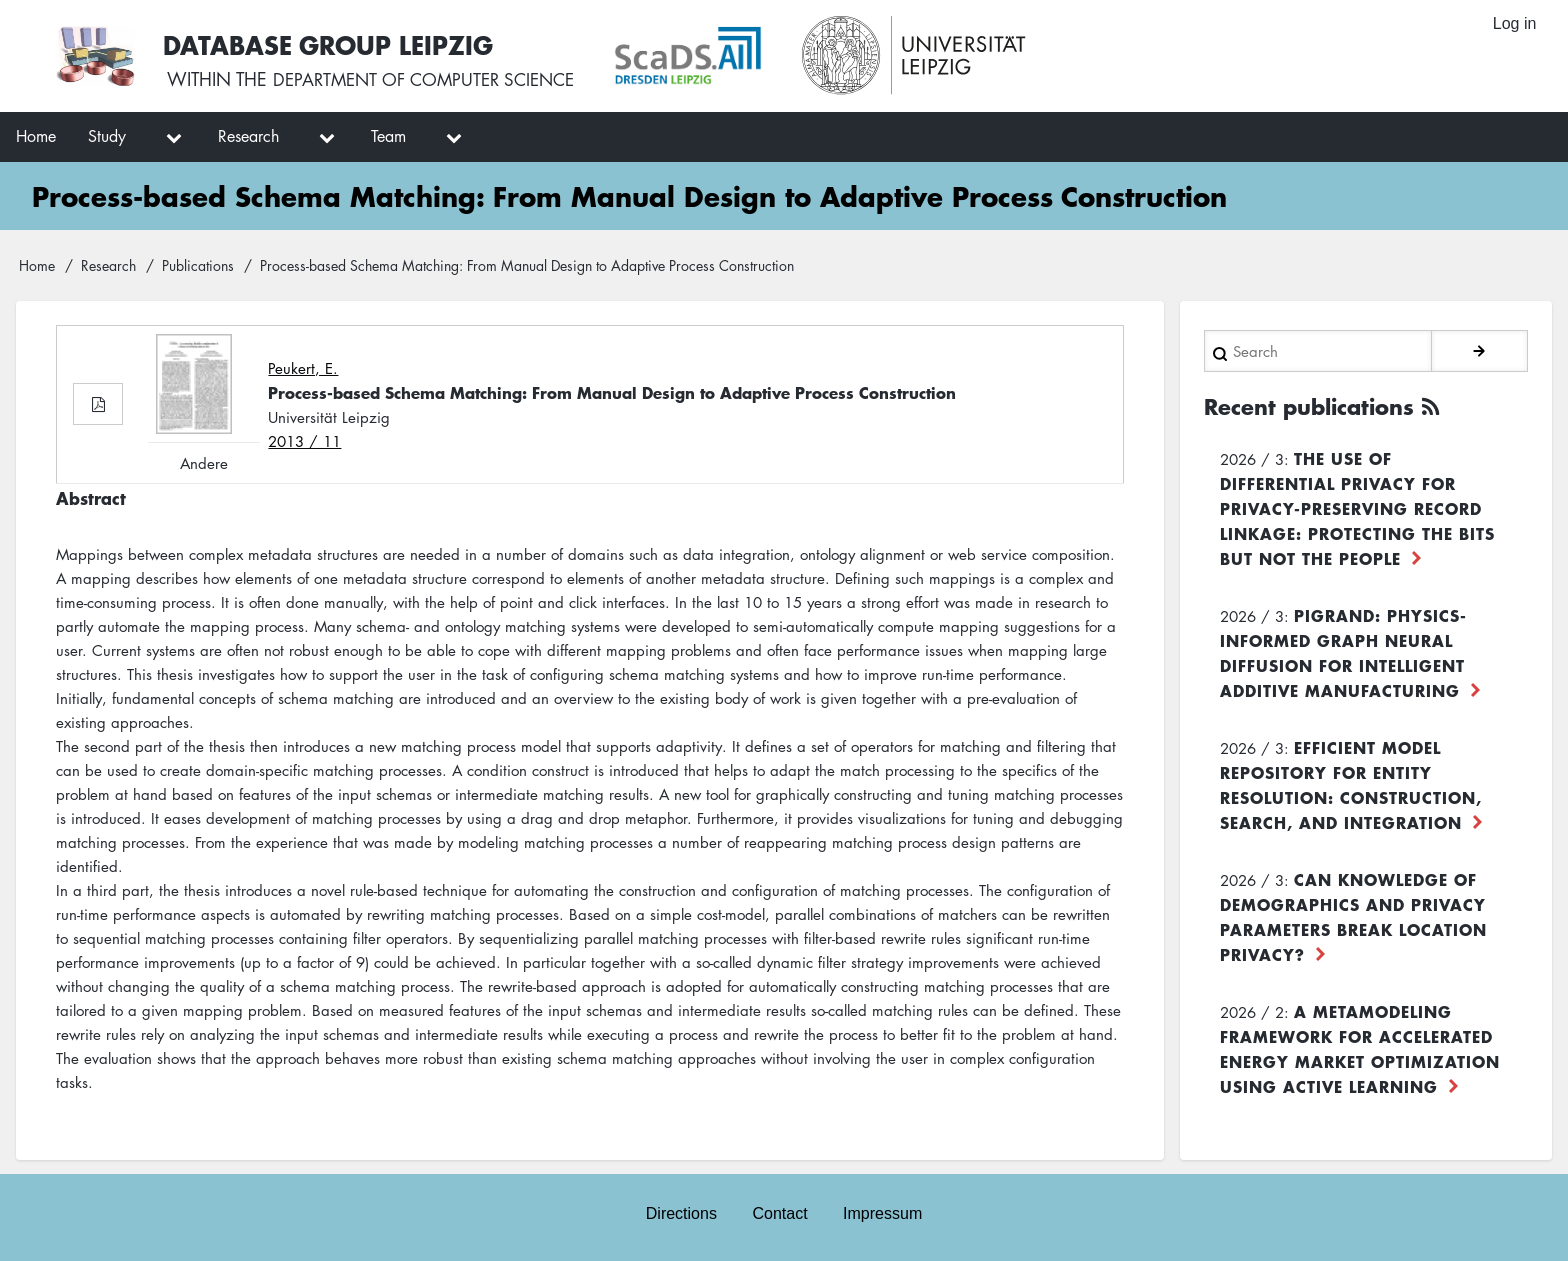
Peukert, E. (303, 368)
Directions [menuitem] (680, 1212)
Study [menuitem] (107, 136)
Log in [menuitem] (1514, 24)
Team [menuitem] (388, 136)
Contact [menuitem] (779, 1212)
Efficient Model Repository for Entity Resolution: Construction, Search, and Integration (1351, 782)
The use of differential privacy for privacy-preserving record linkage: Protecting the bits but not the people (1357, 506)
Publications (198, 265)
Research (108, 265)
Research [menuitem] (248, 136)
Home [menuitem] (36, 136)
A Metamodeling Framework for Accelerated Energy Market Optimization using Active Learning (1360, 1046)
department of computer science (434, 80)
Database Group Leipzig (332, 43)
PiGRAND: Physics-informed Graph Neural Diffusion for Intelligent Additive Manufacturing (1343, 650)
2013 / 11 (304, 441)
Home (37, 265)
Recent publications (1316, 406)
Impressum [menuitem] (883, 1212)
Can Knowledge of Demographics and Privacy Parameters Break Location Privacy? (1353, 914)
